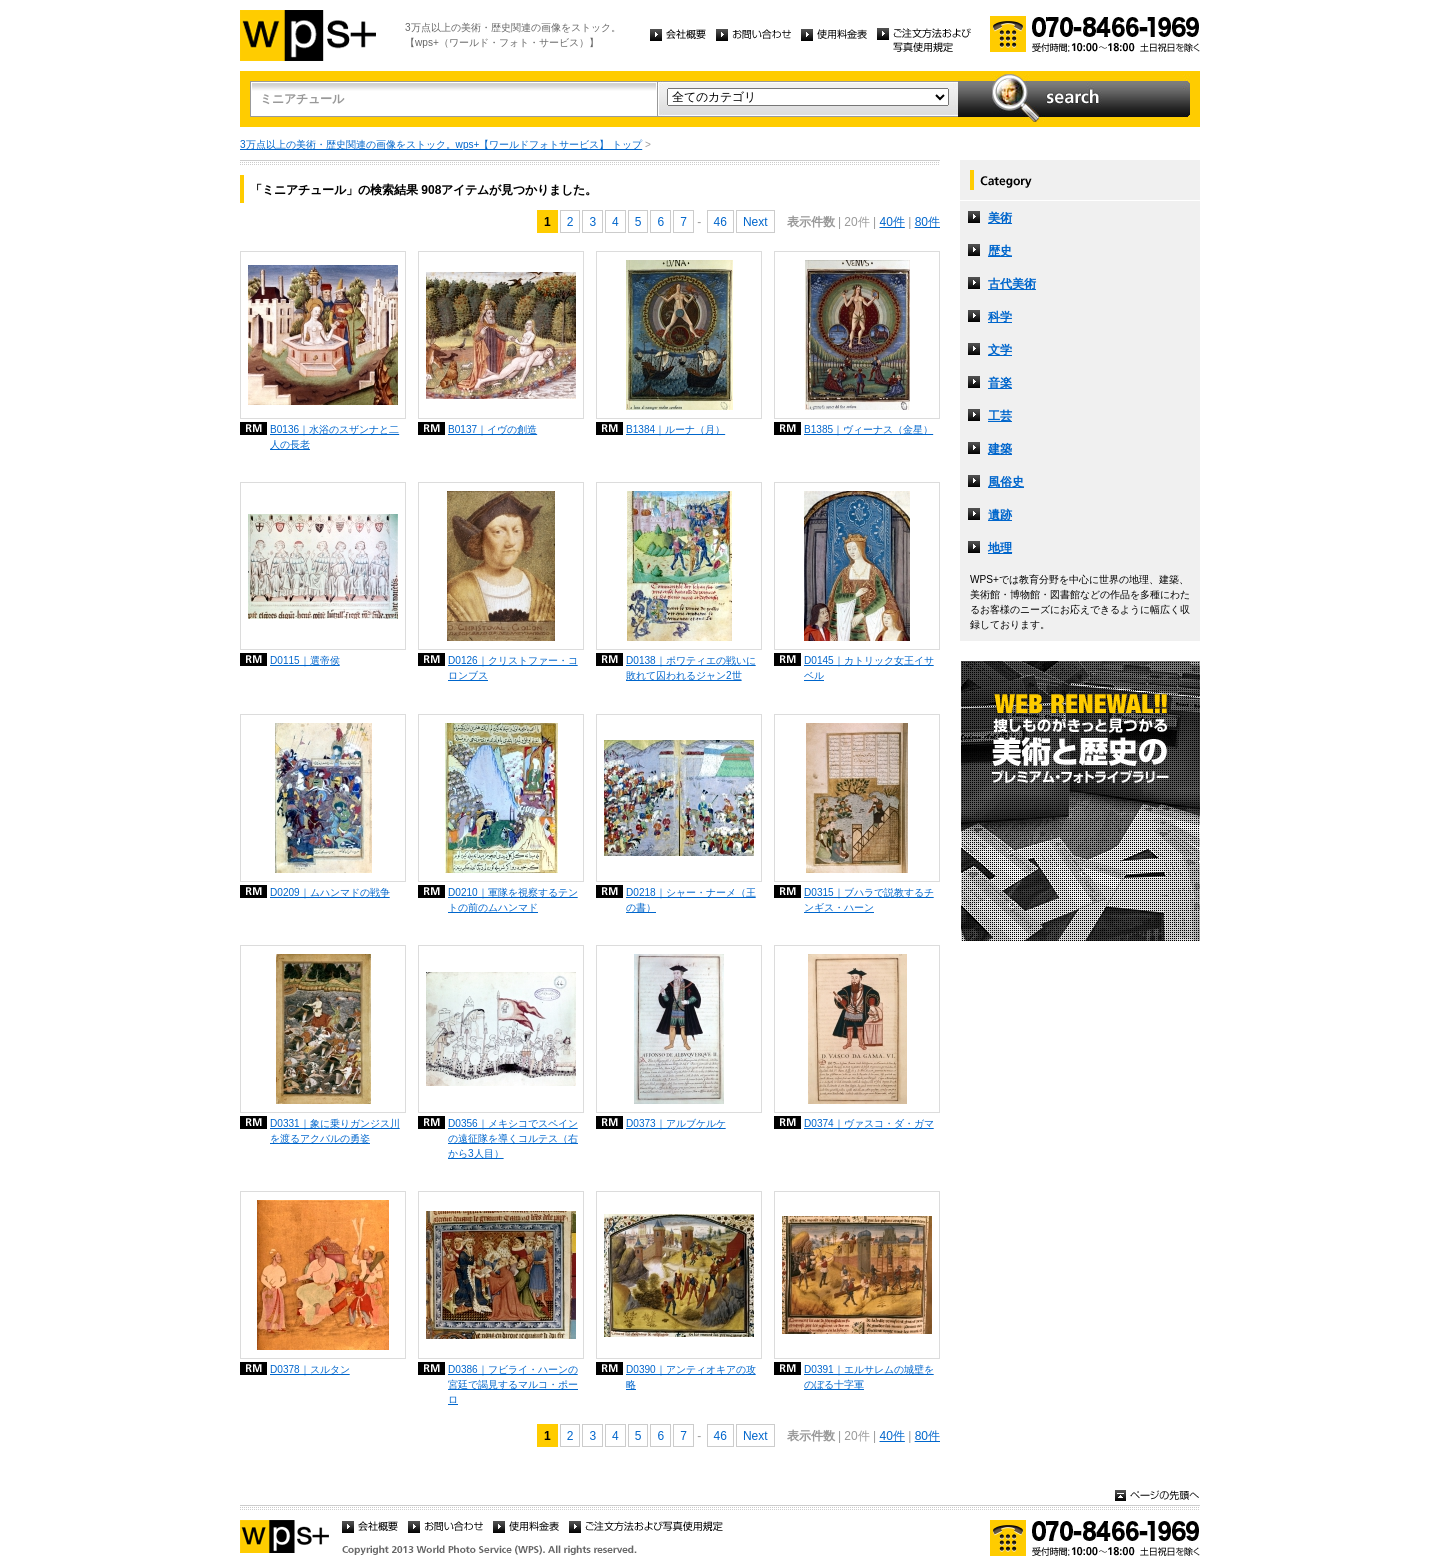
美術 (1000, 218)
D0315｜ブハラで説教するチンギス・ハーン (869, 900)
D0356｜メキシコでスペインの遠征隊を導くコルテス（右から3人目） (513, 1138)
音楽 (1000, 383)
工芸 (1000, 416)
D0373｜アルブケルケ (676, 1123)
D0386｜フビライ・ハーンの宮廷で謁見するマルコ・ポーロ (513, 1384)
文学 (1000, 350)
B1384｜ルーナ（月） (675, 429)
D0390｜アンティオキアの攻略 (691, 1377)
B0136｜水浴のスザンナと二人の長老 (334, 437)
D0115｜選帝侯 (305, 660)
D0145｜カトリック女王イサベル (869, 668)
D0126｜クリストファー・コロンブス (513, 668)
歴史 (1000, 251)
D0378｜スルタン (310, 1369)
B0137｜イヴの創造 (492, 429)
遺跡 (1000, 515)
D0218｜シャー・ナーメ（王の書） (691, 900)
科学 (1000, 317)
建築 (1000, 449)
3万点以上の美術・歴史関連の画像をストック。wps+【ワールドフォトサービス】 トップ (441, 144)
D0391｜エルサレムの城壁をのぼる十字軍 (869, 1377)
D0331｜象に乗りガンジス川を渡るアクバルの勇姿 (335, 1131)
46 (720, 222)
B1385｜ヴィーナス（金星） (868, 429)
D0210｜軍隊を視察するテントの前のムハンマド (513, 900)
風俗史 (1006, 482)
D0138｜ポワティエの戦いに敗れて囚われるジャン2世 (691, 668)
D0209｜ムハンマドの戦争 (330, 892)
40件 (891, 222)
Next (755, 222)
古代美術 (1012, 284)
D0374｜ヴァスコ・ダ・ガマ (869, 1123)
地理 (1000, 548)
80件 (927, 222)
